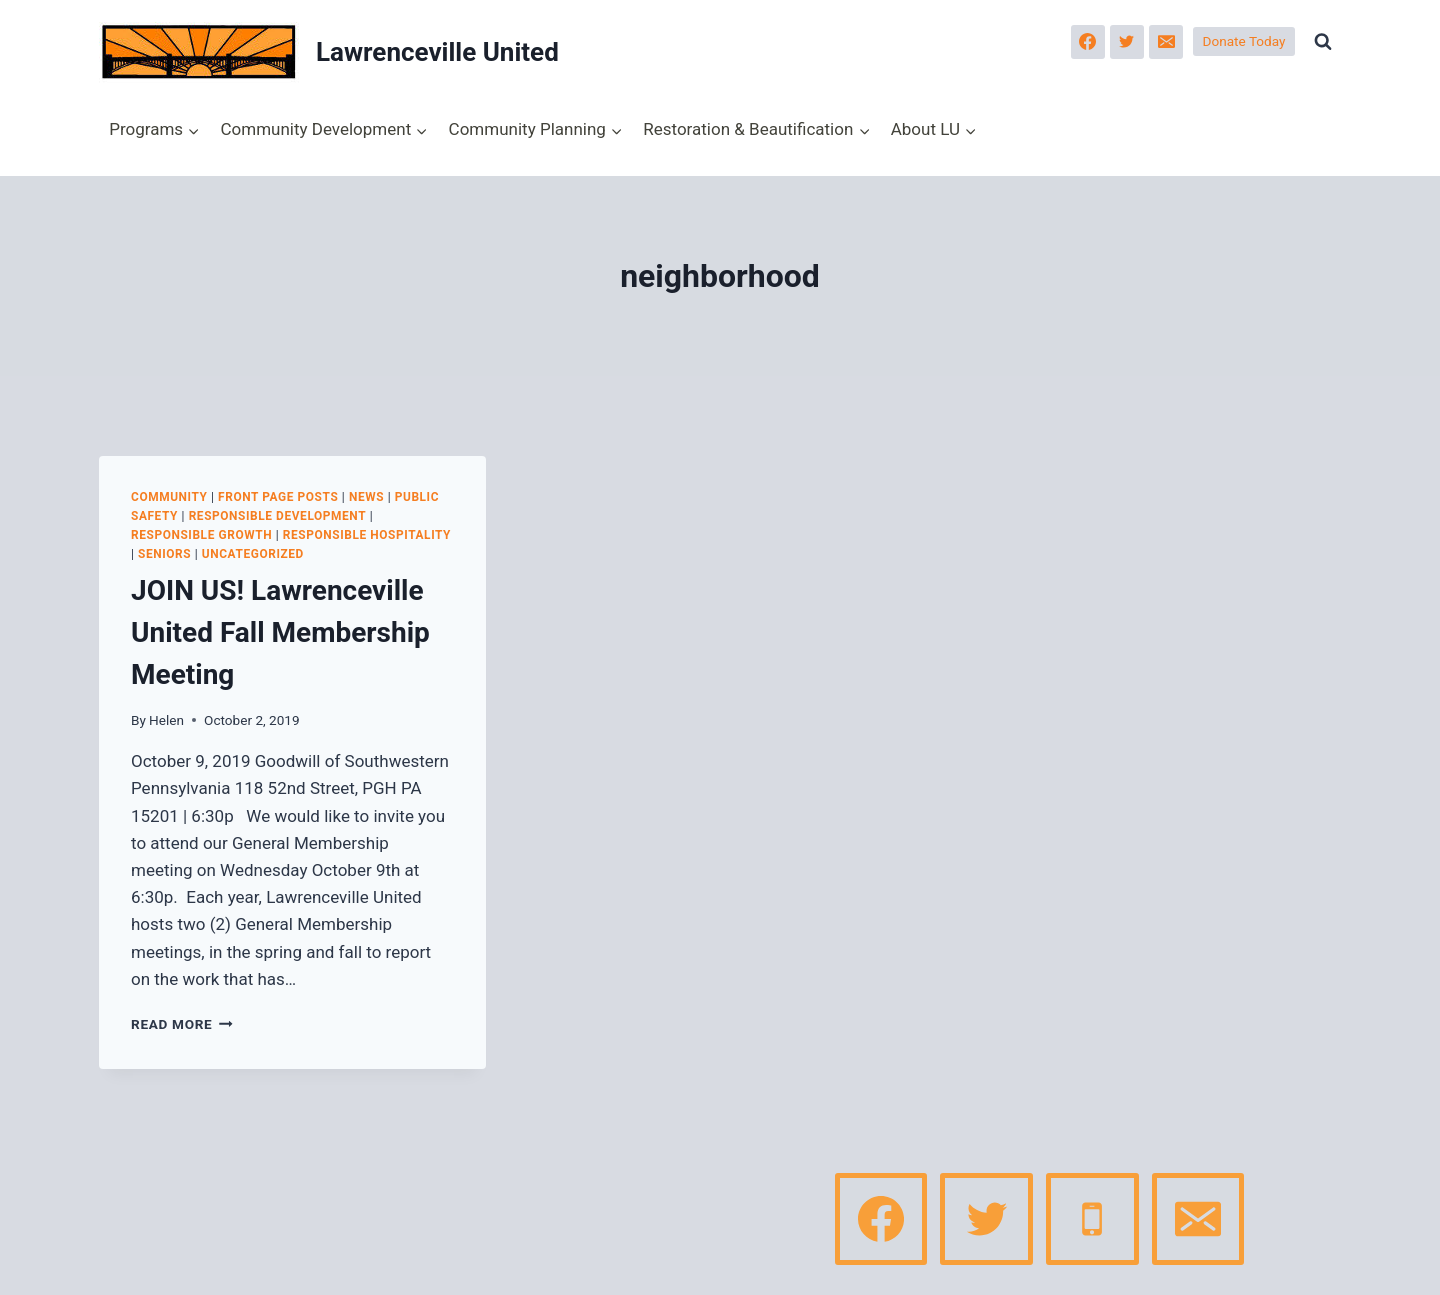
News (366, 497)
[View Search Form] (1323, 42)
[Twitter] (1127, 42)
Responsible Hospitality (367, 535)
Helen (166, 720)
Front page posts (278, 497)
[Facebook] (1088, 42)
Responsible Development (278, 516)
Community (169, 497)
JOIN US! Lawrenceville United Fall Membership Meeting (280, 632)
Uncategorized (253, 554)
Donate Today (1244, 41)
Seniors (164, 554)
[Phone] (1092, 1219)
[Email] (1166, 42)
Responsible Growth (201, 535)
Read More (182, 1024)
